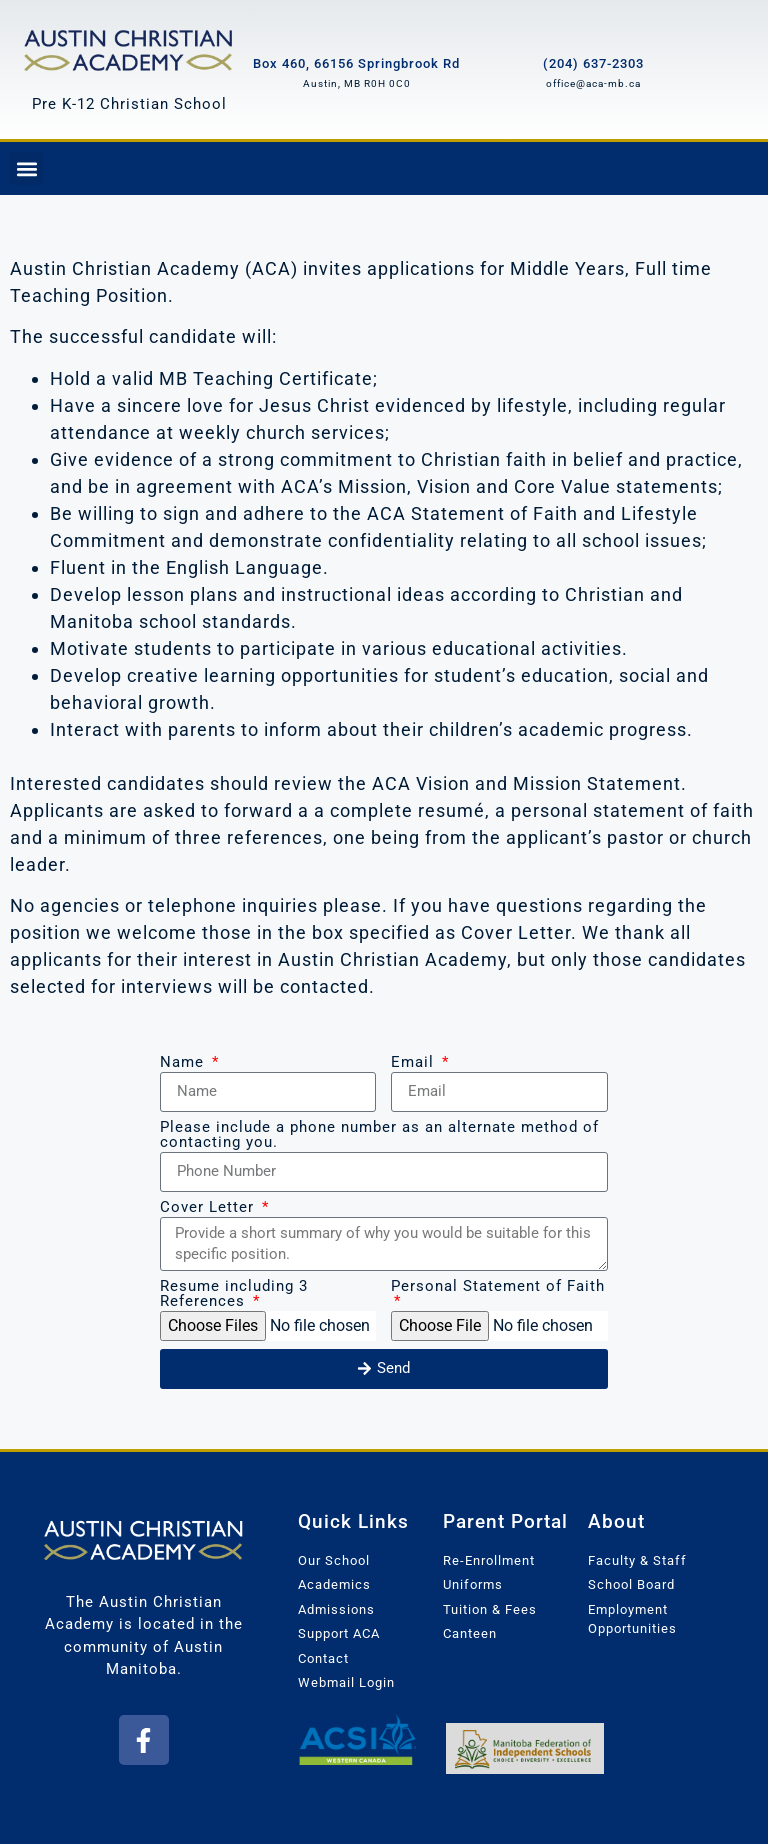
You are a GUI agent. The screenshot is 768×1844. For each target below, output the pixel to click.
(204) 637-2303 (593, 63)
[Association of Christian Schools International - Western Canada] (357, 1739)
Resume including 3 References (234, 1294)
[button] (26, 168)
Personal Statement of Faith (498, 1287)
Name (184, 1063)
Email (415, 1063)
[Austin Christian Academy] (129, 48)
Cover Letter (209, 1208)
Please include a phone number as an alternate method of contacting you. (379, 1135)
